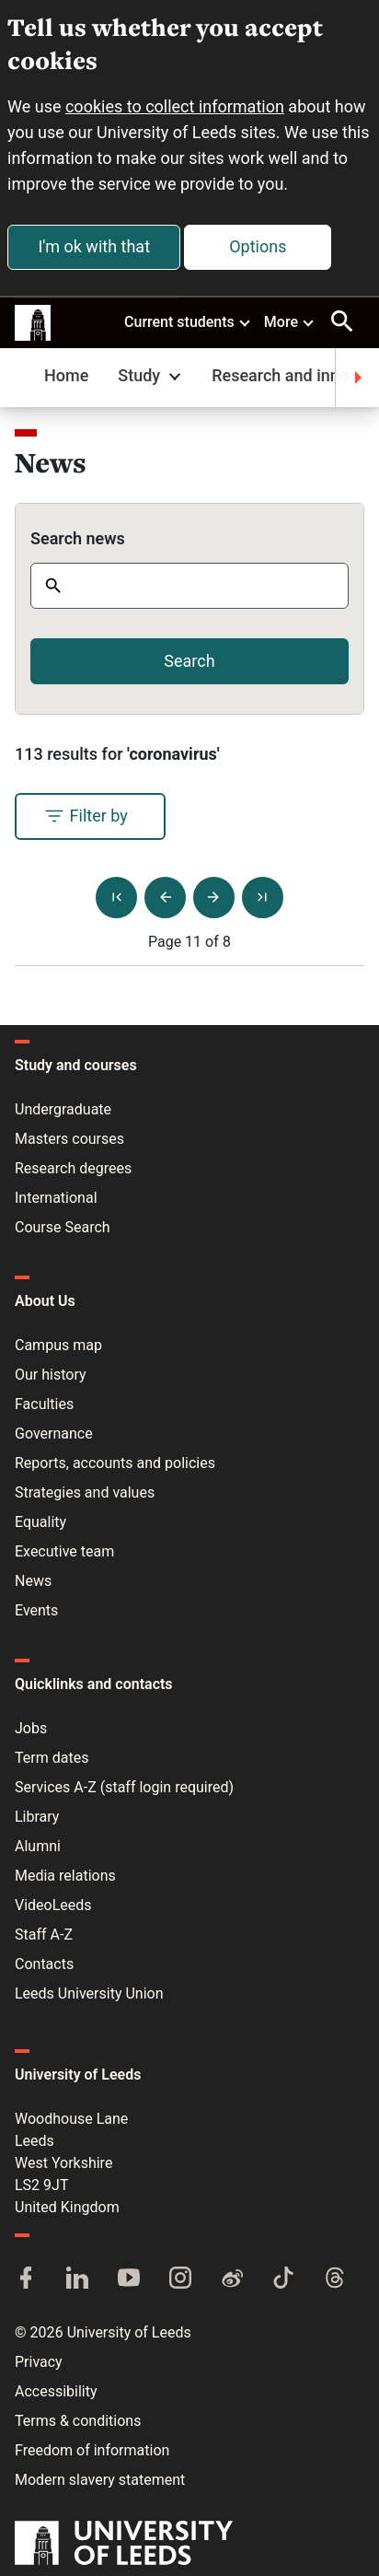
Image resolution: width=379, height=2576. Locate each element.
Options (257, 246)
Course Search (62, 1227)
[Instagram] (180, 2279)
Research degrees (73, 1168)
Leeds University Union (89, 1993)
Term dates (51, 1757)
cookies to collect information (174, 106)
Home (66, 375)
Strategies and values (85, 1492)
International (56, 1197)
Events (36, 1610)
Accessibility (56, 2391)
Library (37, 1816)
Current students (188, 321)
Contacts (44, 1964)
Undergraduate (63, 1109)
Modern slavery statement (100, 2480)
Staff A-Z (44, 1934)
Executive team (64, 1551)
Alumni (38, 1846)
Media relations (65, 1875)
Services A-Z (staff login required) (124, 1787)
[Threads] (335, 2279)
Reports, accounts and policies (115, 1463)
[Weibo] (232, 2279)
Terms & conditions (78, 2421)
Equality (40, 1522)
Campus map (58, 1345)
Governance (54, 1433)
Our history (50, 1374)
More (290, 321)
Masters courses (69, 1139)
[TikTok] (283, 2279)
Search (189, 660)
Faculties (44, 1404)
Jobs (31, 1728)
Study (151, 375)
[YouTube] (129, 2279)
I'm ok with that (94, 246)
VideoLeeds (53, 1905)
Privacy (39, 2362)
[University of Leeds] (124, 2545)
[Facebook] (25, 2279)
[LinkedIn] (77, 2279)
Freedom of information (92, 2450)
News (33, 1581)
